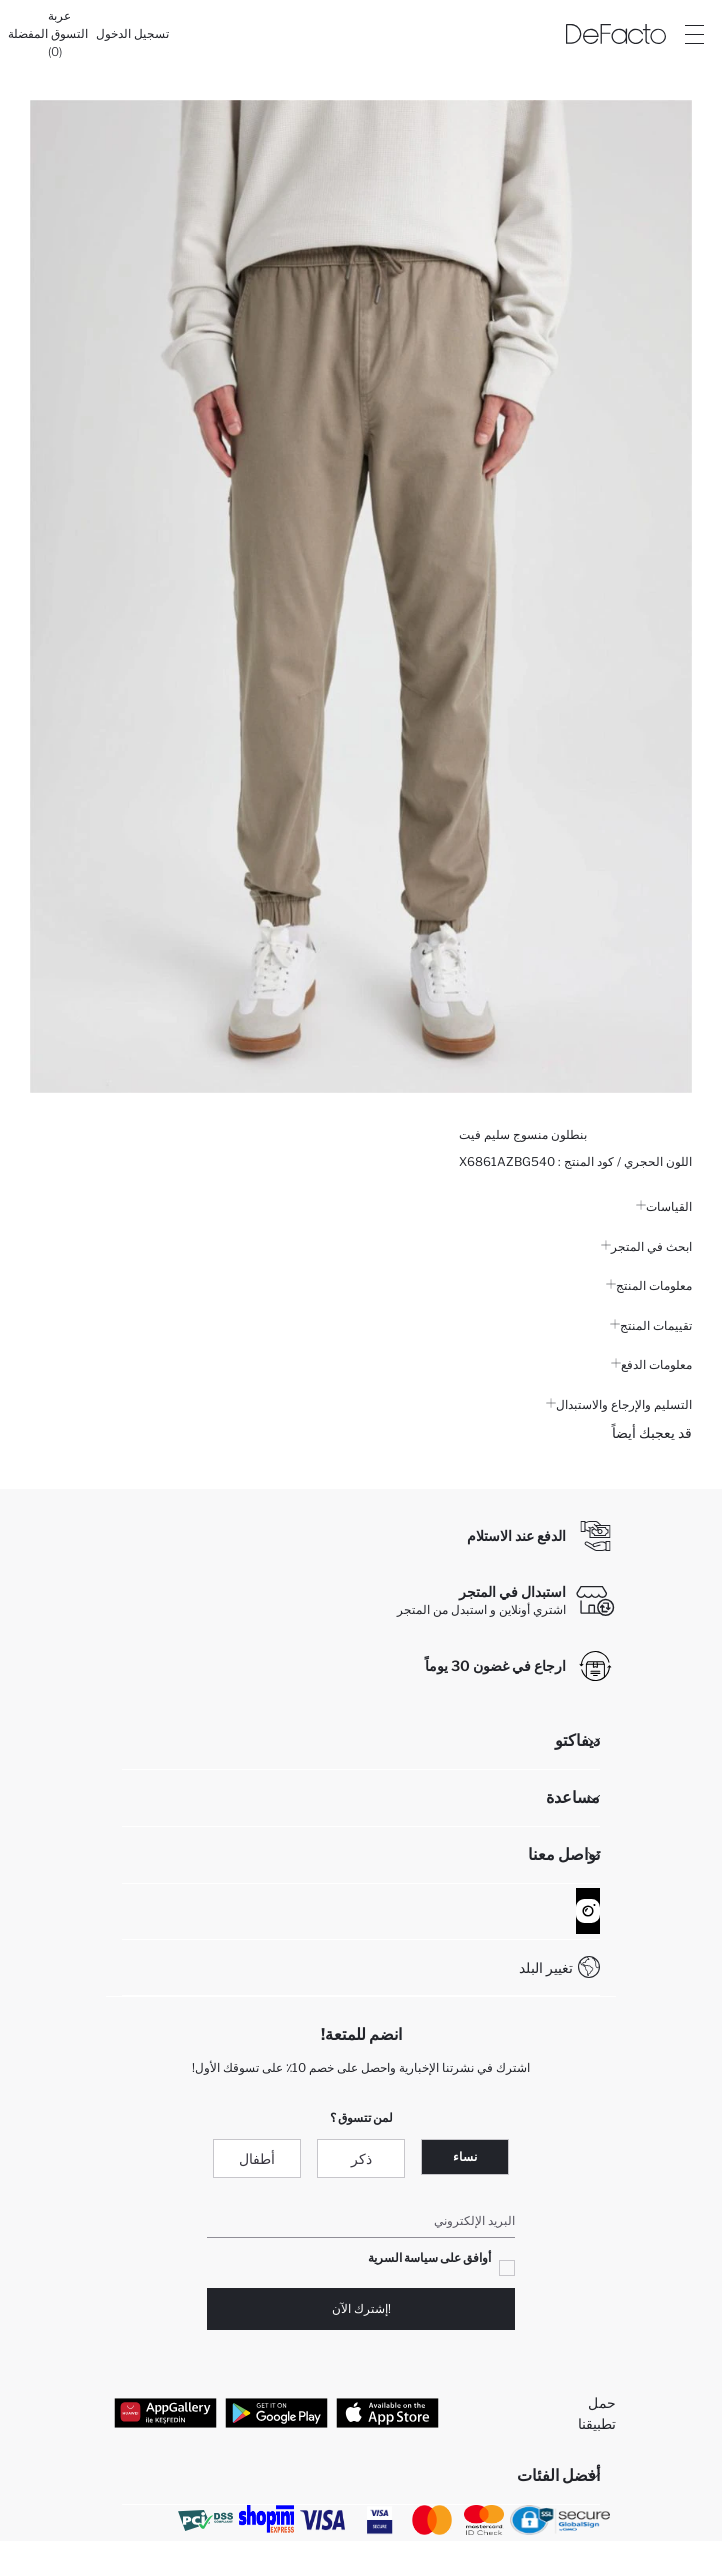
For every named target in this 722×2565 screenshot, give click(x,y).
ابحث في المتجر (646, 1246)
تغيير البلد (546, 1967)
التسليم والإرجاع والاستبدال (619, 1404)
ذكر (361, 2158)
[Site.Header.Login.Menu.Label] (694, 34)
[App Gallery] (165, 2413)
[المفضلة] (28, 34)
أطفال (257, 2158)
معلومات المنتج (649, 1285)
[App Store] (387, 2413)
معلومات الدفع (651, 1364)
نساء (465, 2156)
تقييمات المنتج (651, 1325)
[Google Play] (276, 2413)
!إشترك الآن (361, 2308)
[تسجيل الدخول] (132, 34)
